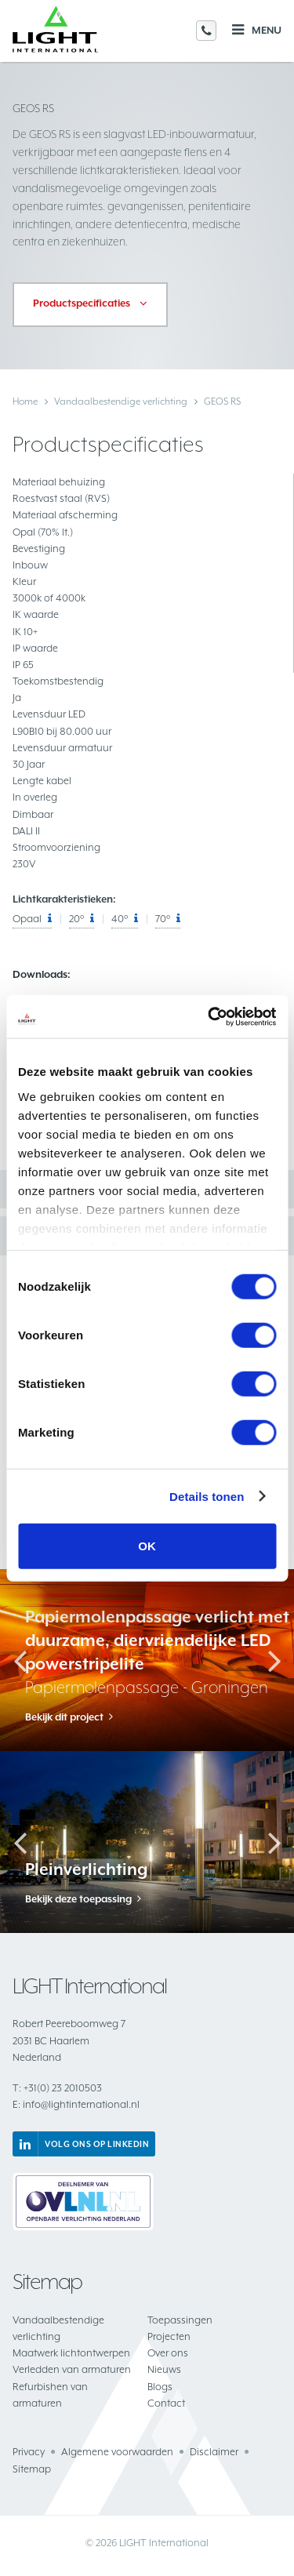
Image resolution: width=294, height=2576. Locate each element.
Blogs (159, 2387)
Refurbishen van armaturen (50, 2395)
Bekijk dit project (64, 1718)
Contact (166, 2403)
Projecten (169, 2336)
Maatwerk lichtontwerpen (71, 2353)
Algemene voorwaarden (117, 2452)
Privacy (29, 2452)
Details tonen (206, 1495)
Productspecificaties (81, 303)
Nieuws (164, 2369)
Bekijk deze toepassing (78, 1900)
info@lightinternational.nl (76, 2104)
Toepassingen (179, 2320)
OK (147, 1546)
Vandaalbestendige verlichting (120, 401)
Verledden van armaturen (72, 2369)
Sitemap (32, 2469)
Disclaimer (214, 2452)
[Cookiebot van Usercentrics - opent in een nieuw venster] (209, 1016)
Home (25, 401)
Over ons (167, 2353)
